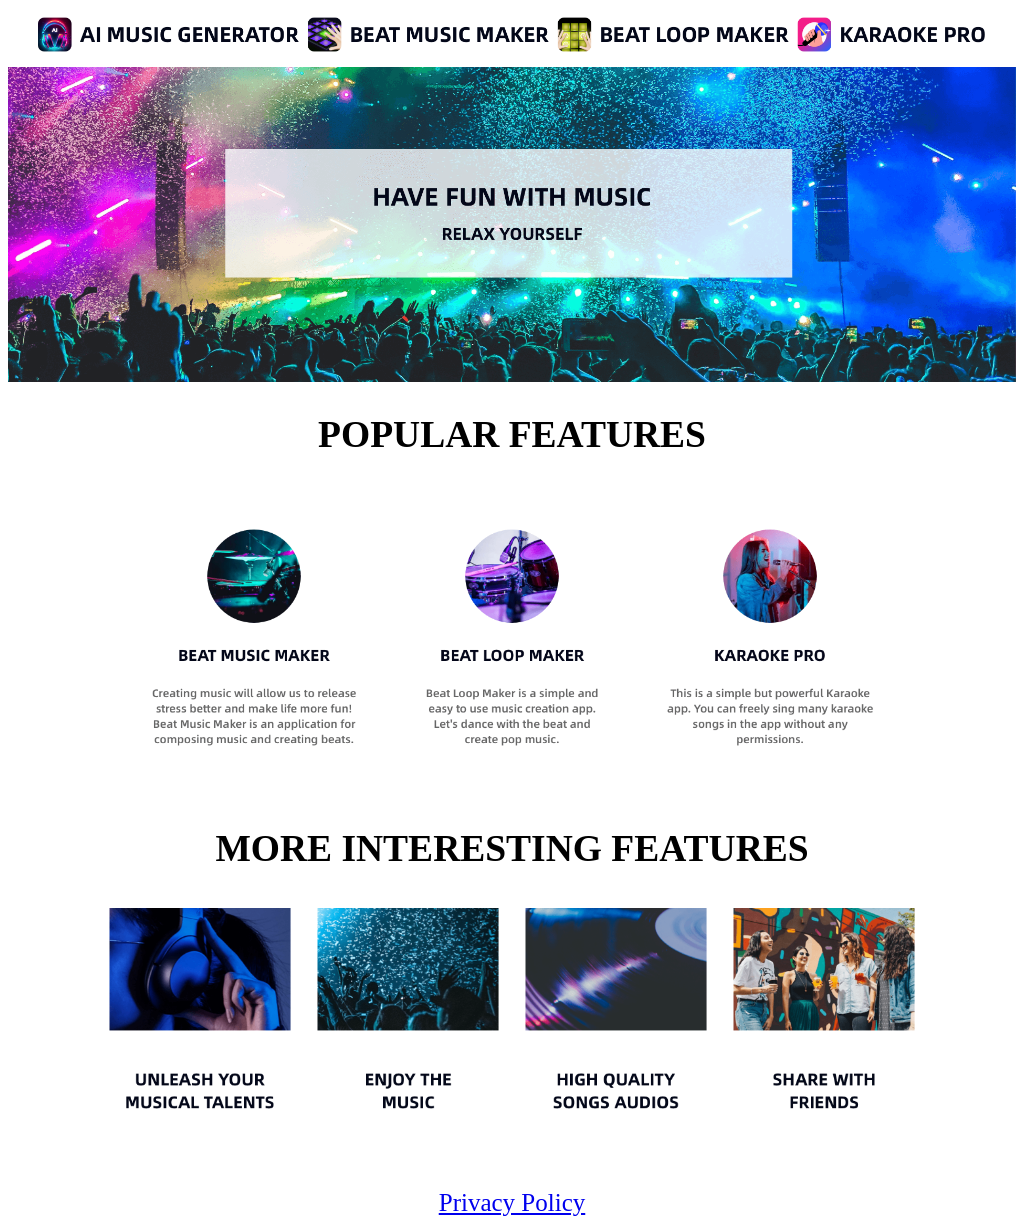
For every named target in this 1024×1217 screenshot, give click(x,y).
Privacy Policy (512, 1202)
